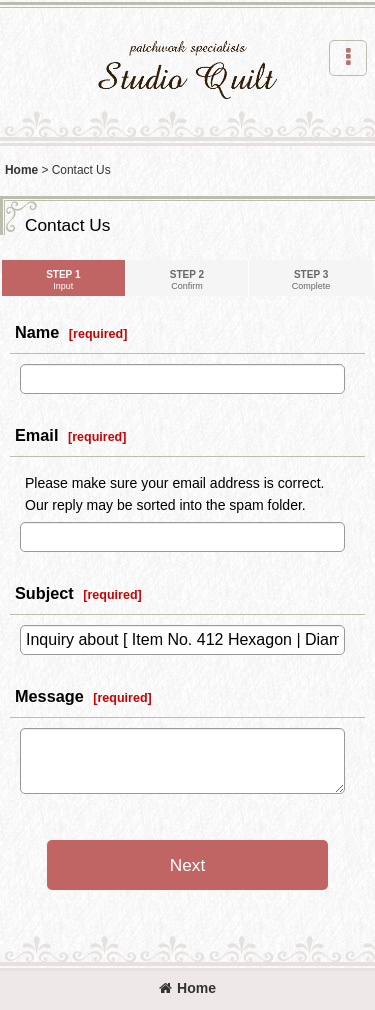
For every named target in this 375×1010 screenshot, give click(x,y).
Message (49, 696)
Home (187, 988)
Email (36, 435)
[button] (348, 58)
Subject (44, 593)
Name (37, 332)
